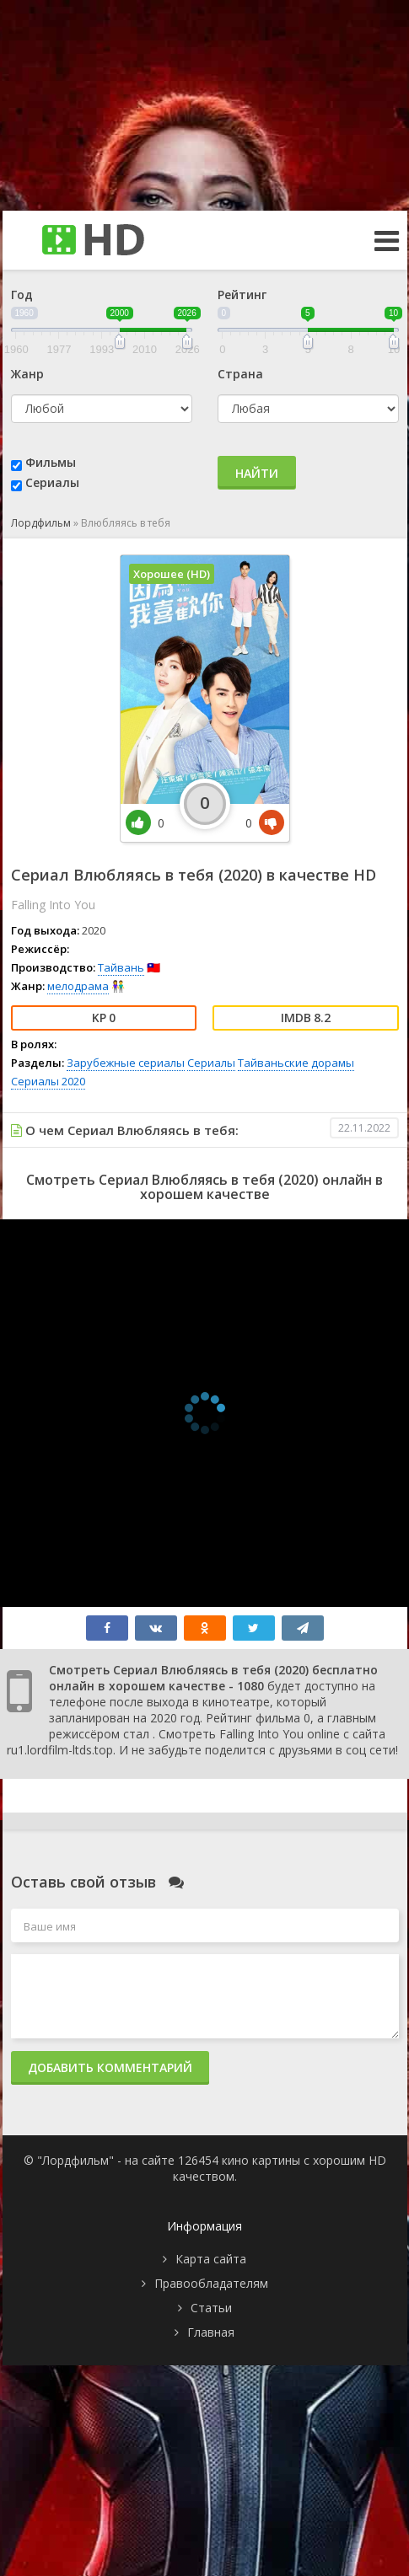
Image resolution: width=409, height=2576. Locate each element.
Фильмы (50, 462)
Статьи (211, 2308)
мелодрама (78, 985)
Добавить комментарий (110, 2067)
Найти (256, 473)
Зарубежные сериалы (126, 1062)
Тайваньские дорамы (296, 1062)
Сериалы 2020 (48, 1081)
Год (22, 295)
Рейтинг (242, 295)
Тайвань (121, 967)
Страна (240, 374)
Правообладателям (211, 2283)
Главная (210, 2332)
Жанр (27, 374)
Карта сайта (210, 2259)
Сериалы (52, 482)
